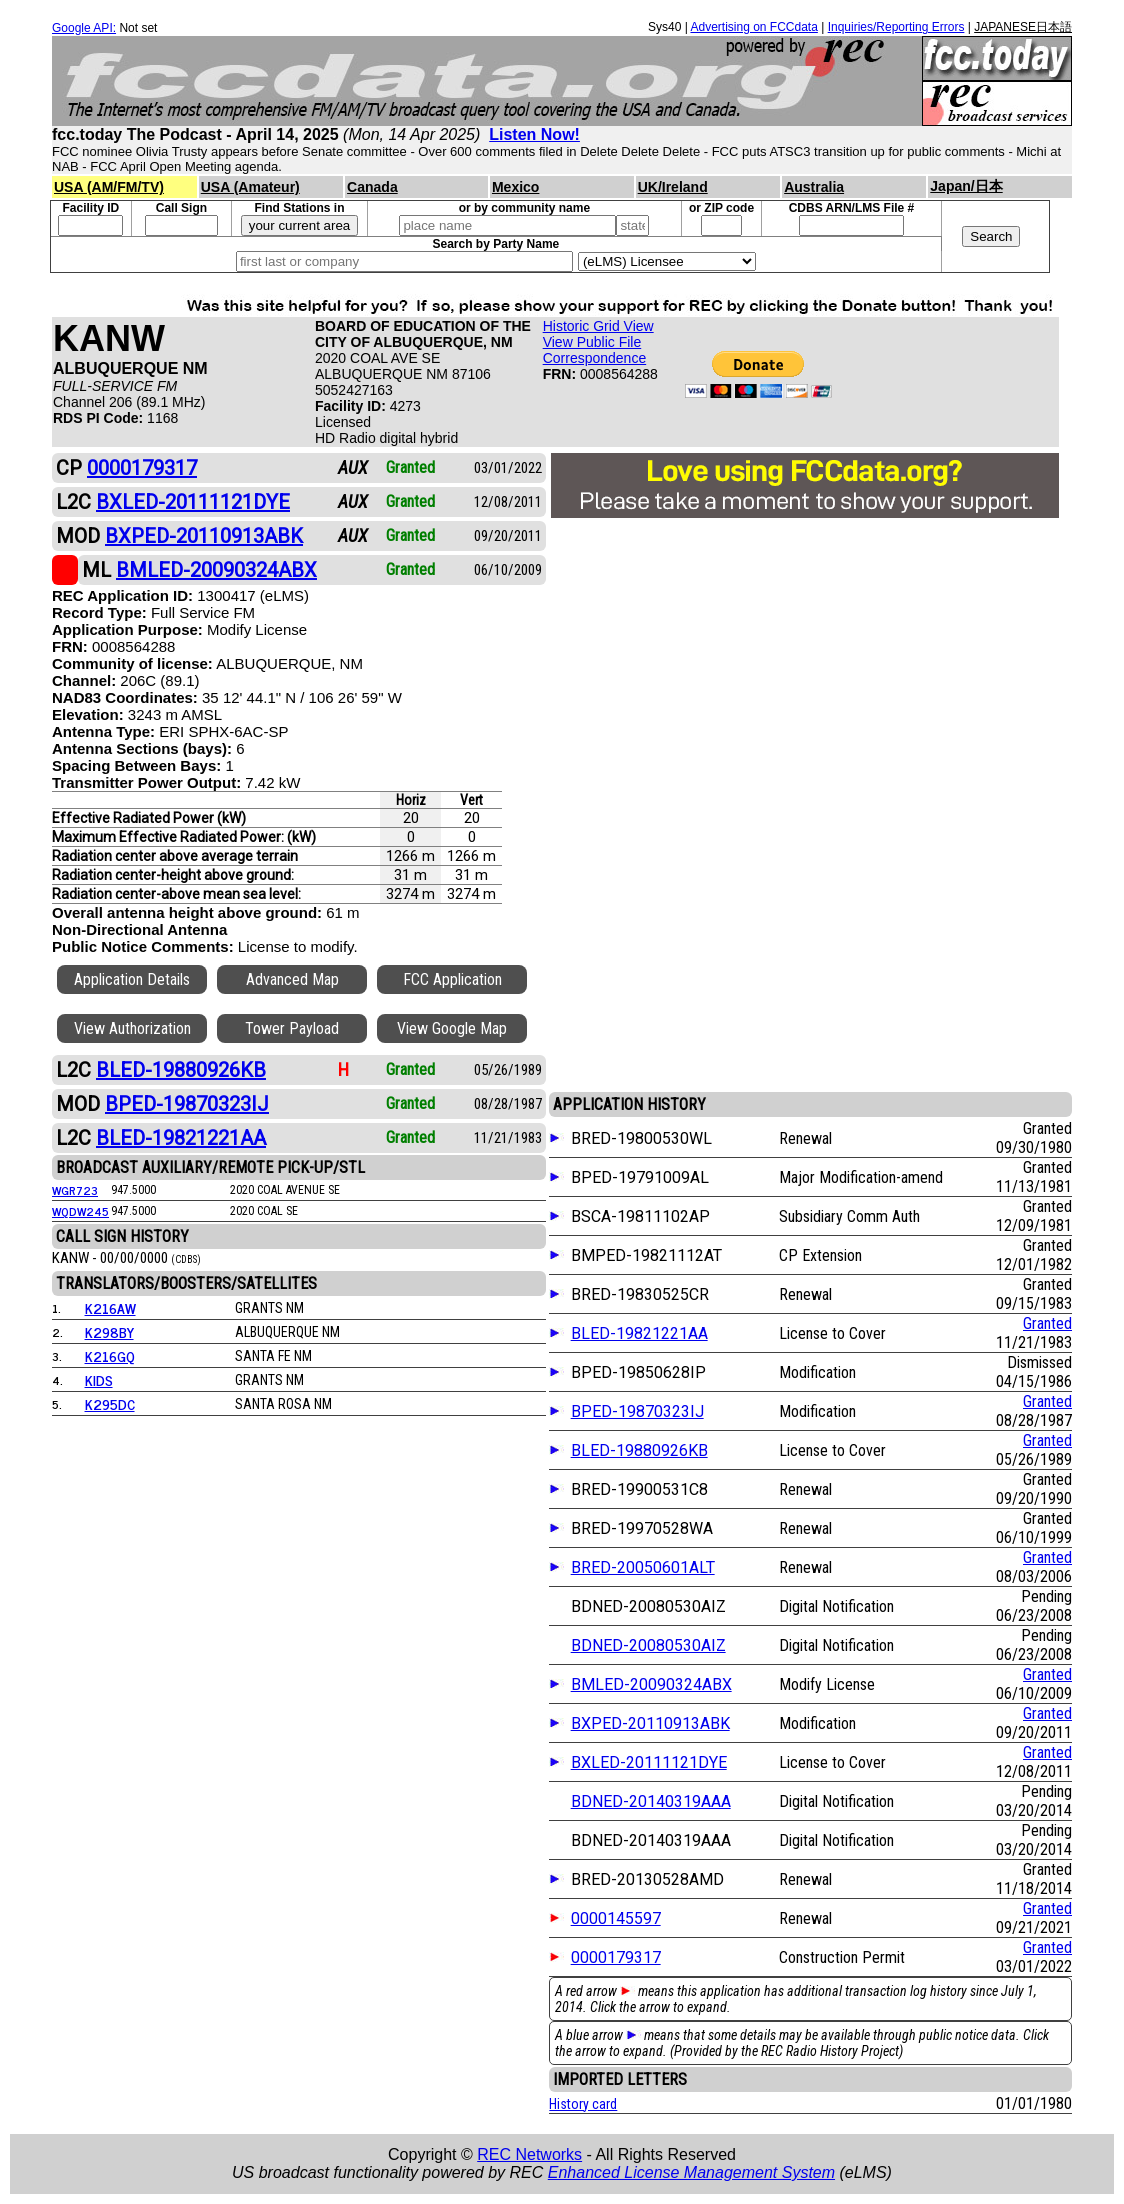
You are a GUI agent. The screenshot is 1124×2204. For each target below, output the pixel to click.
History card (583, 2104)
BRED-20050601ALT (643, 1567)
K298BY (109, 1331)
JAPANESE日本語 (1023, 27)
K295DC (110, 1403)
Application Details (132, 979)
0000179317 (616, 1957)
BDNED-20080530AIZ (648, 1645)
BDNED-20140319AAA (651, 1801)
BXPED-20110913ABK (650, 1723)
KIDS (99, 1379)
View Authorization (132, 1028)
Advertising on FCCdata (753, 27)
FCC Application (452, 979)
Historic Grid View (598, 326)
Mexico (515, 187)
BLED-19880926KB (639, 1450)
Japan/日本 (966, 186)
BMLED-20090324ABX (651, 1684)
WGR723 (75, 1190)
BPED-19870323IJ (637, 1411)
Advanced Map (292, 979)
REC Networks (529, 2154)
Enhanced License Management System (691, 2172)
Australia (814, 187)
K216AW (110, 1307)
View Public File (592, 342)
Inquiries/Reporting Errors (896, 27)
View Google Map (452, 1028)
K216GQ (110, 1355)
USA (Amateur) (250, 187)
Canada (372, 187)
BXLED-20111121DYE (649, 1762)
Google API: (84, 28)
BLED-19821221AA (639, 1333)
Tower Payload (292, 1028)
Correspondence (595, 358)
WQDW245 (80, 1211)
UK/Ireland (673, 187)
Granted (1047, 1323)
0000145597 (616, 1918)
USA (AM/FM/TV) (109, 187)
